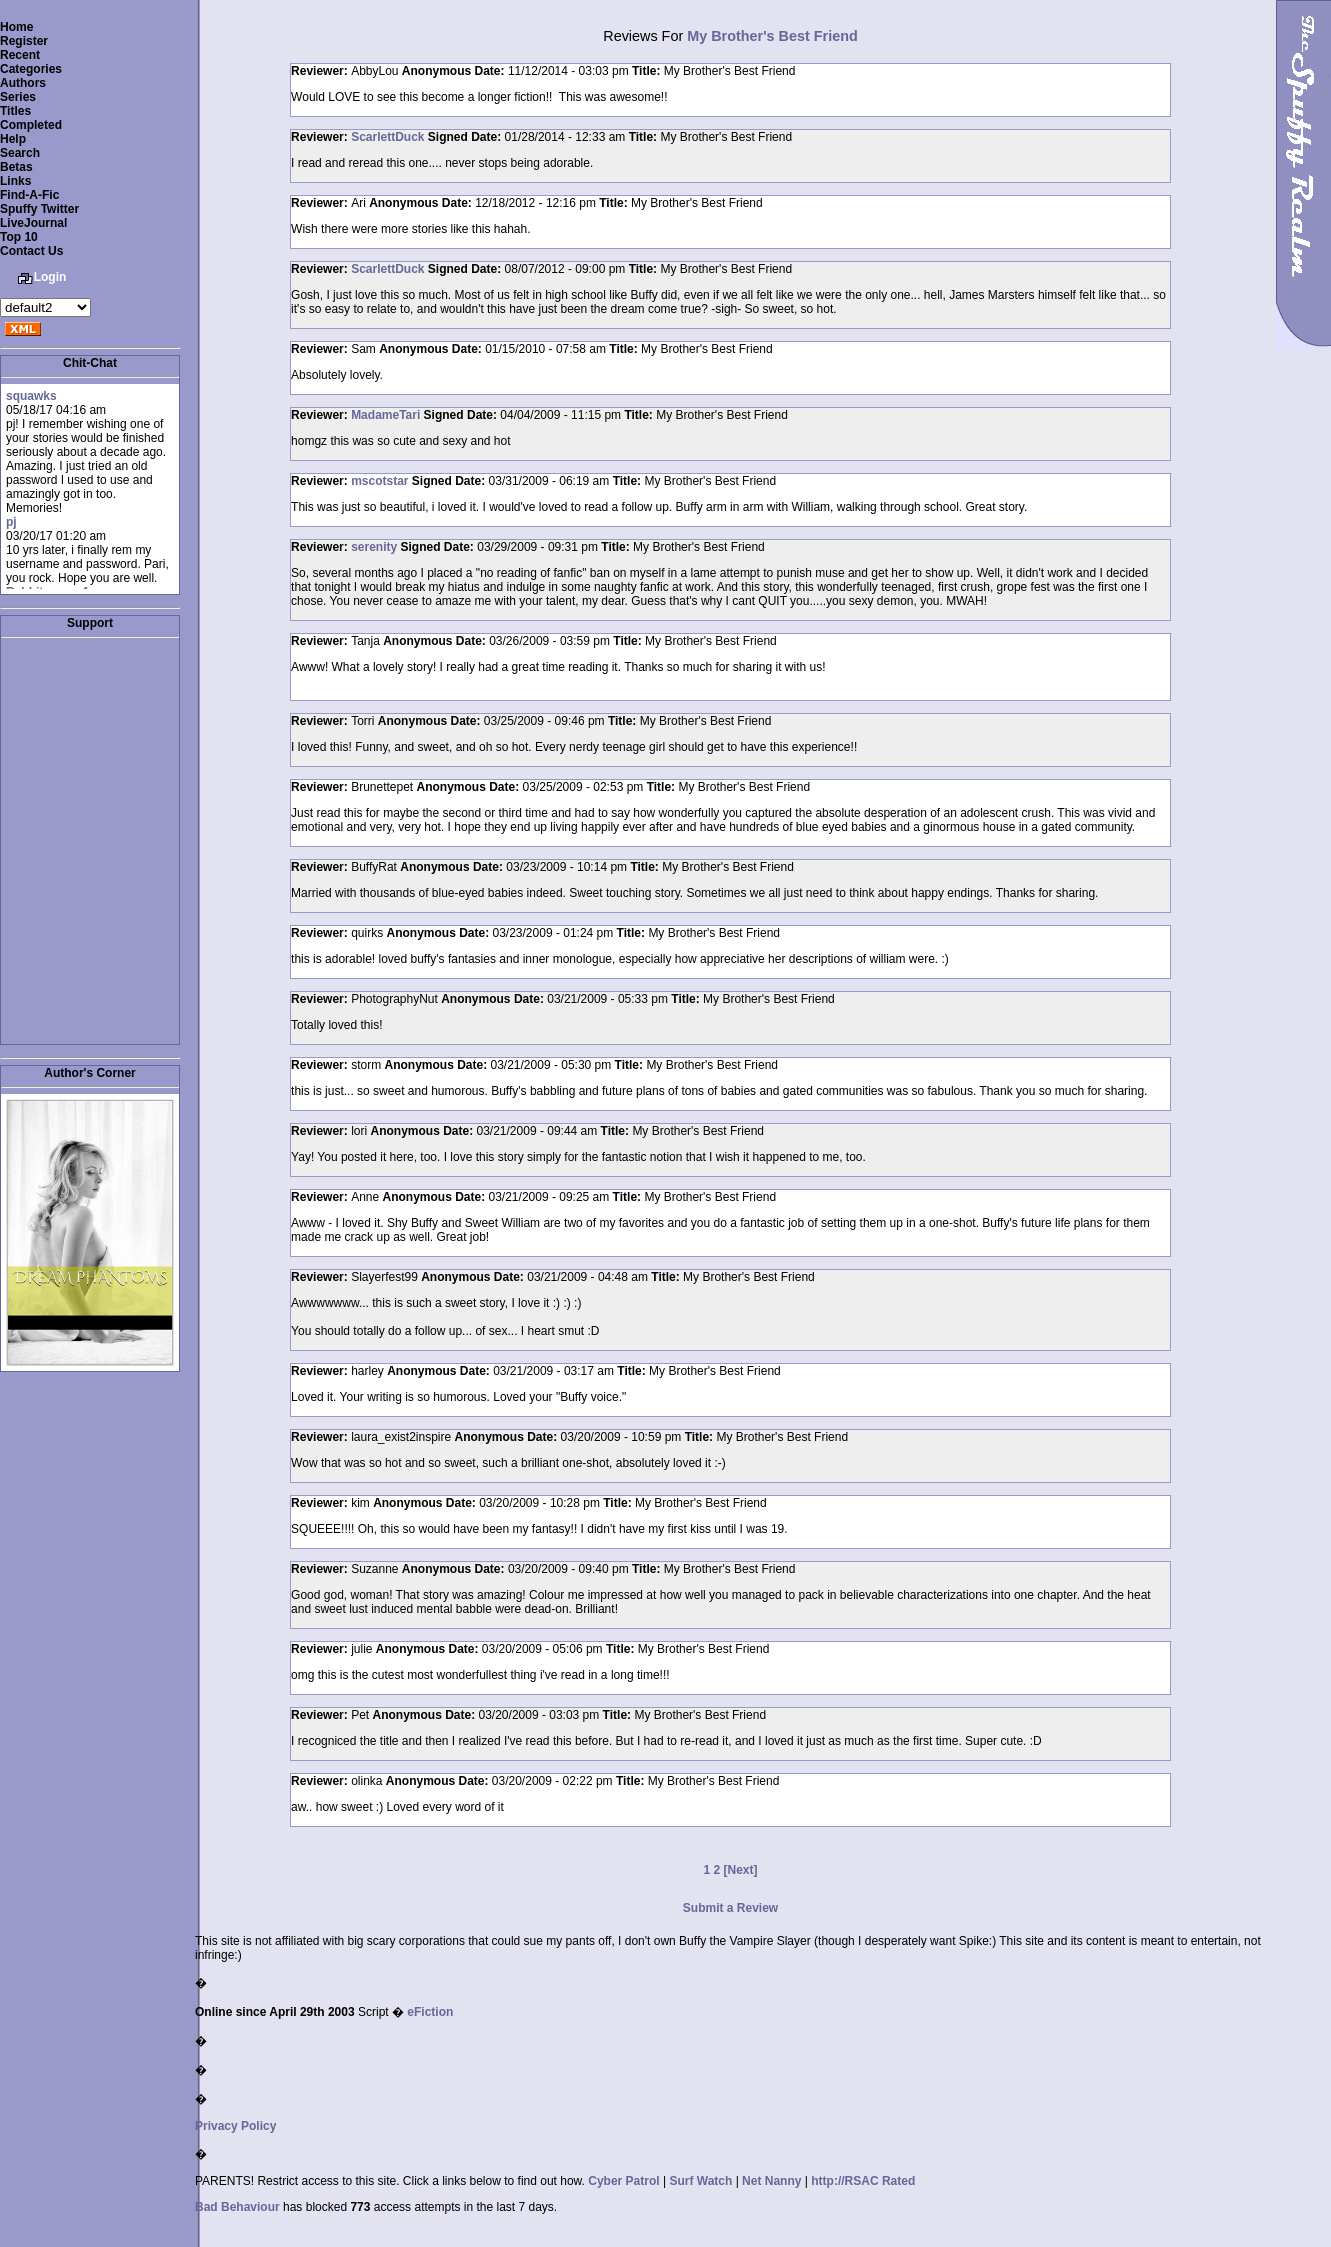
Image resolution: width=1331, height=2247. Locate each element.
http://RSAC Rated (863, 2181)
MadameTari (385, 415)
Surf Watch (700, 2181)
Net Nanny (771, 2181)
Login (50, 277)
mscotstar (379, 481)
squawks (31, 396)
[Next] (741, 1870)
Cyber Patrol (623, 2181)
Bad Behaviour (237, 2207)
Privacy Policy (235, 2126)
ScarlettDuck (387, 137)
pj (11, 522)
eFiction (430, 2012)
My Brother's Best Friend (772, 36)
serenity (374, 547)
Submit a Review (730, 1908)
